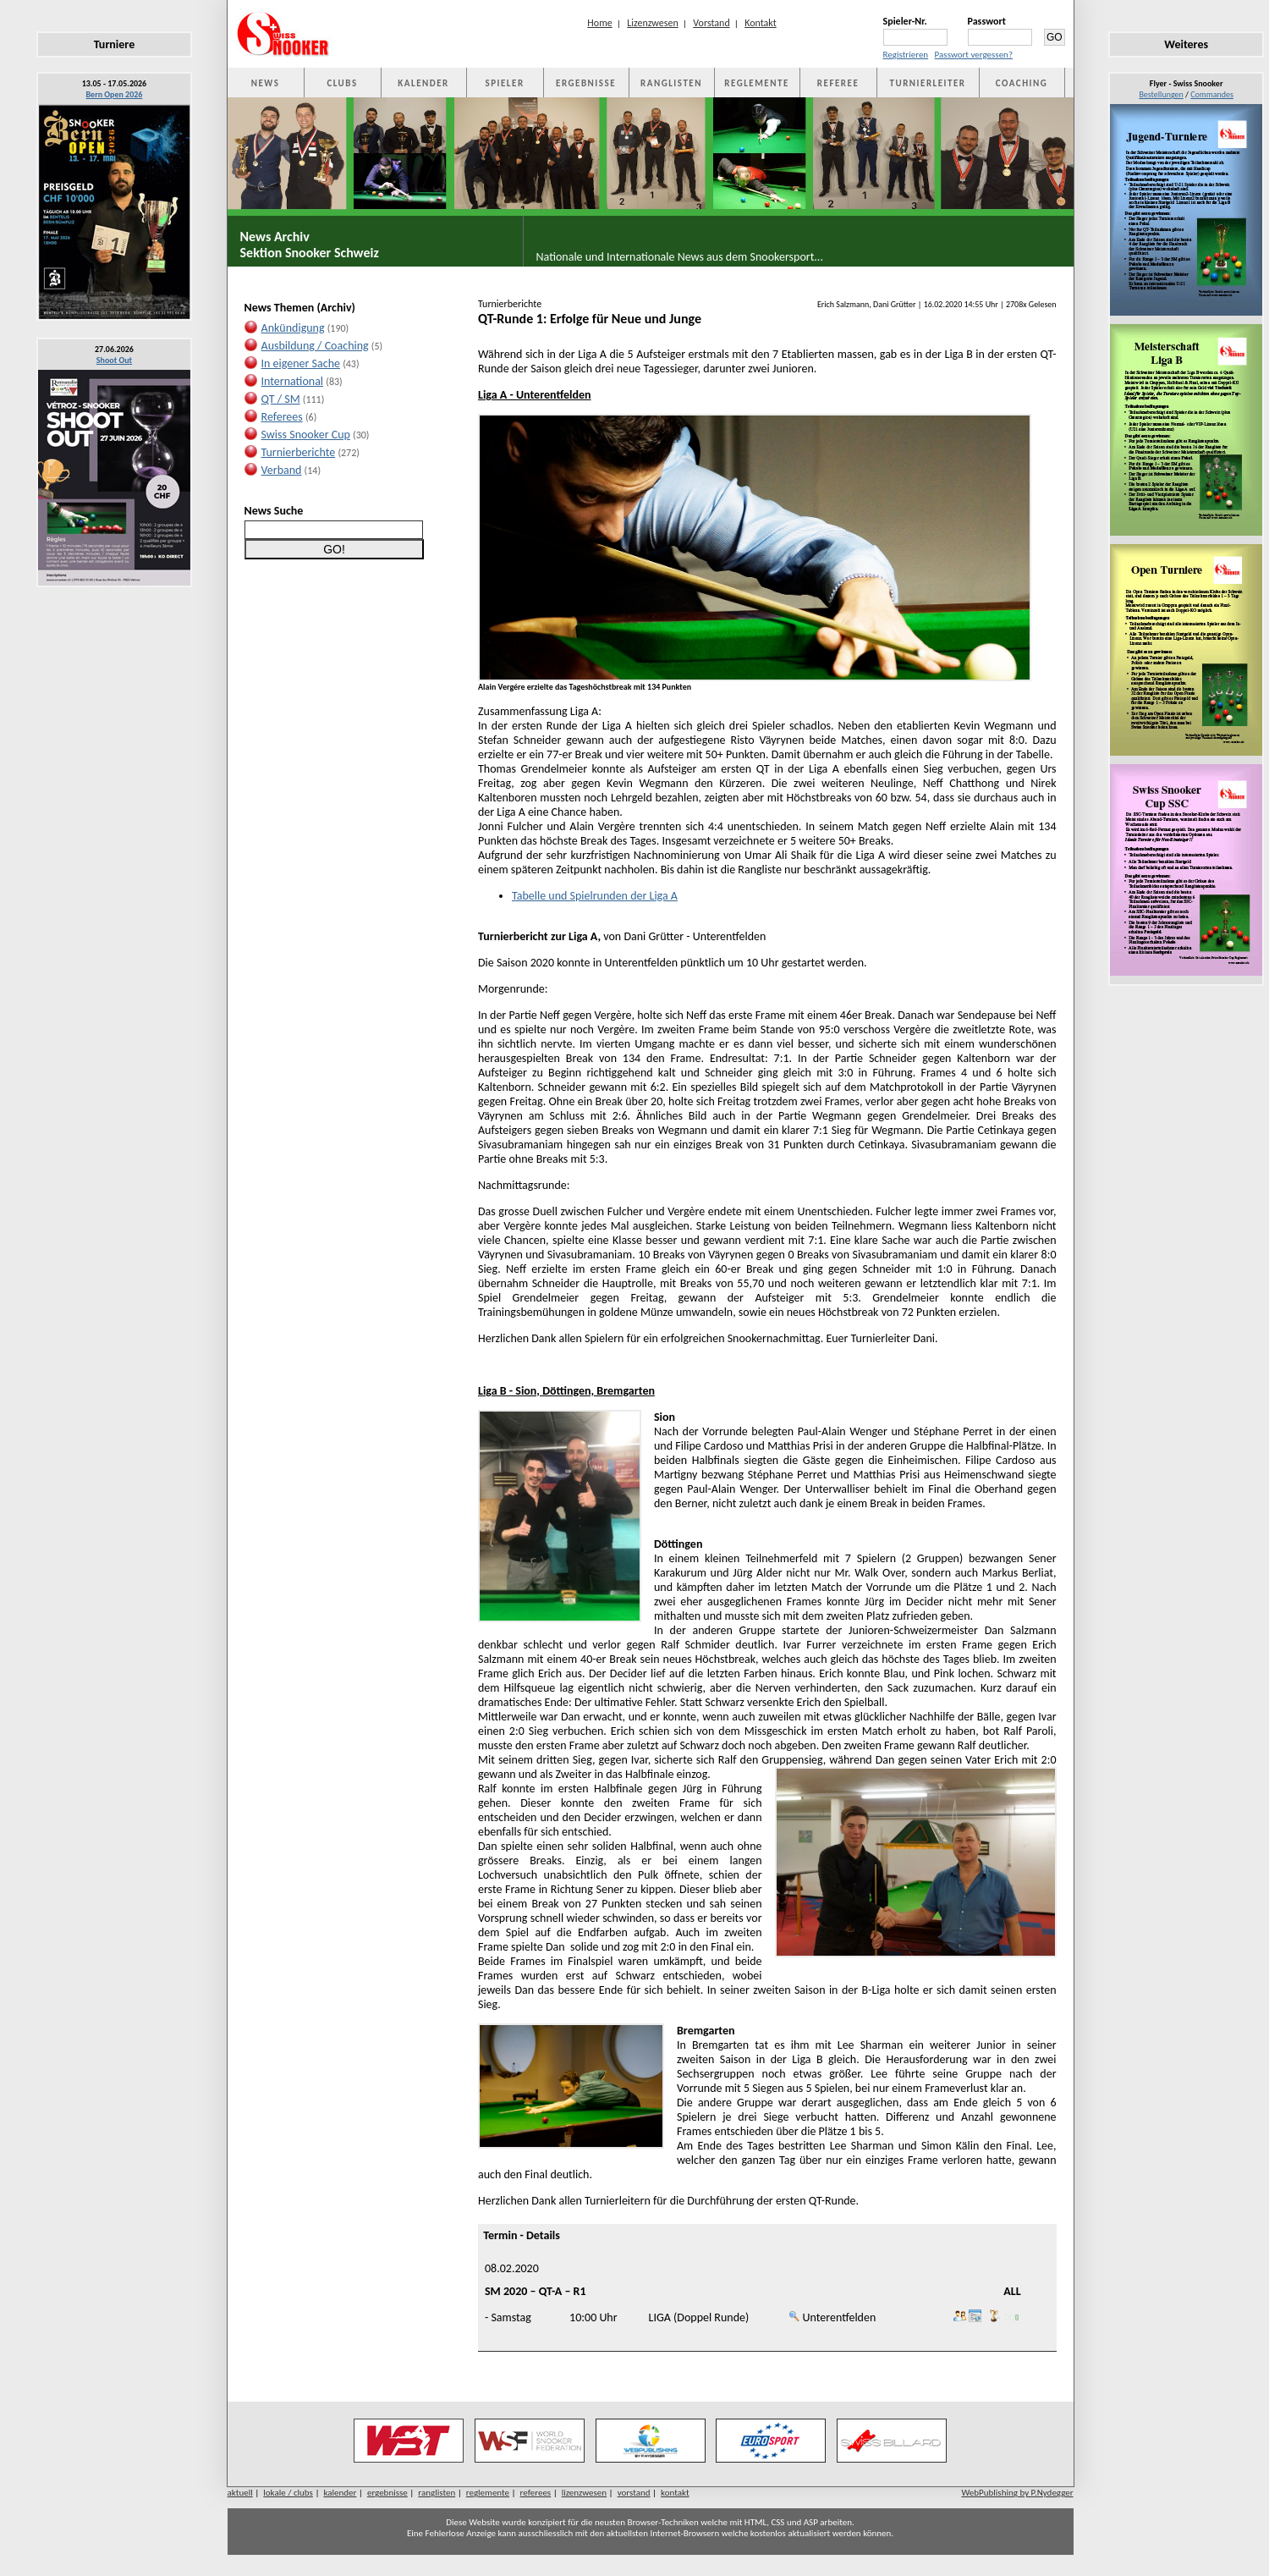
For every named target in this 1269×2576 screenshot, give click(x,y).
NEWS (265, 83)
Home (599, 23)
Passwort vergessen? (974, 54)
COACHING (1022, 83)
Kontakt (760, 23)
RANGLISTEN (671, 83)
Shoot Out (114, 360)
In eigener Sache (300, 363)
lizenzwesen (584, 2492)
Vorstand (711, 23)
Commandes (1211, 94)
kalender (339, 2492)
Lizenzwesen (652, 23)
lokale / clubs (288, 2492)
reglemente (487, 2492)
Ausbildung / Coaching (315, 346)
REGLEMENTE (756, 83)
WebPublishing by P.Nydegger (1017, 2492)
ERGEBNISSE (586, 83)
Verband (281, 470)
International (292, 381)
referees (536, 2492)
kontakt (675, 2492)
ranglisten (436, 2492)
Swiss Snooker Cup (305, 434)
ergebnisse (387, 2492)
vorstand (634, 2492)
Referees (282, 417)
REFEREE (838, 83)
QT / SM (280, 399)
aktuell (240, 2492)
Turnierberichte (298, 452)
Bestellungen (1161, 94)
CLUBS (342, 83)
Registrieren (906, 54)
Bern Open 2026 (114, 94)
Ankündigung (293, 328)
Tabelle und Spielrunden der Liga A (595, 896)
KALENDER (423, 83)
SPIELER (505, 83)
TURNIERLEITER (928, 83)
